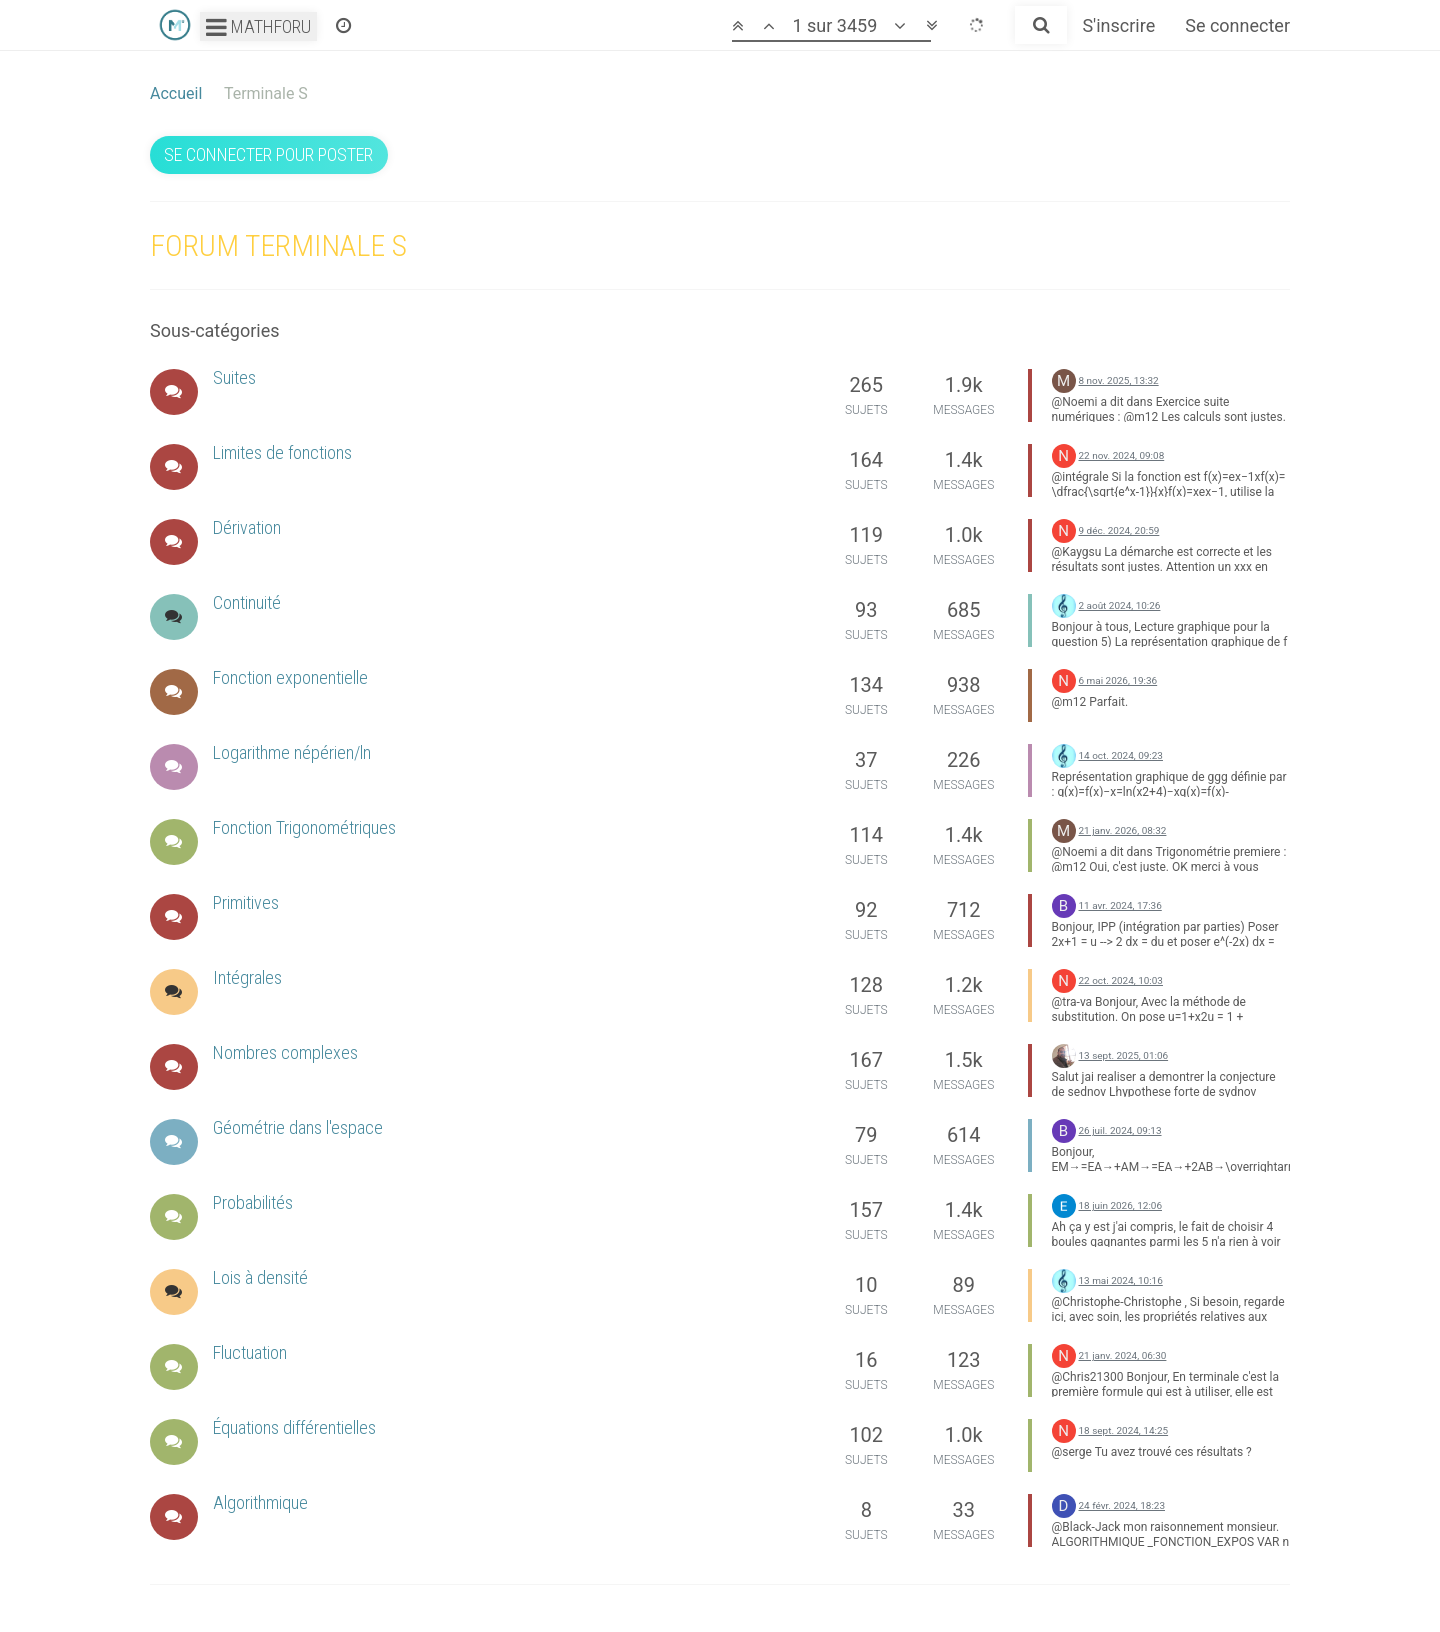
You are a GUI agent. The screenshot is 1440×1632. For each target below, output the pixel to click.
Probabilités (253, 1202)
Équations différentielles (294, 1427)
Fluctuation (250, 1352)
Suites (234, 377)
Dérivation (247, 527)
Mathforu (258, 26)
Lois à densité (260, 1277)
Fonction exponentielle (290, 677)
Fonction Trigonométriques (304, 827)
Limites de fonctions (282, 452)
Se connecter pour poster (268, 154)
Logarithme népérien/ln (292, 752)
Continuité (247, 602)
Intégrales (247, 977)
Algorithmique (260, 1502)
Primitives (246, 902)
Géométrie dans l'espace (298, 1127)
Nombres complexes (285, 1052)
